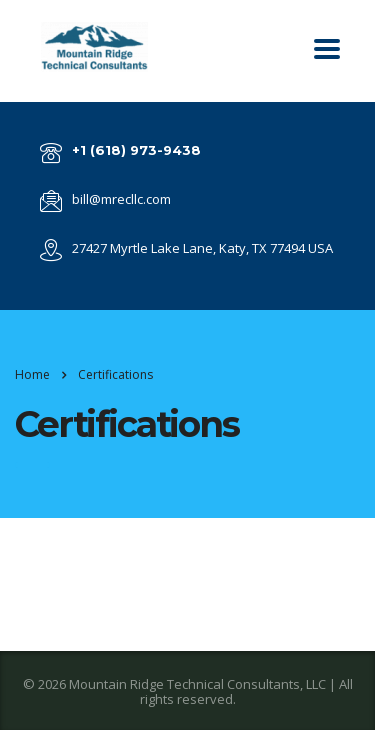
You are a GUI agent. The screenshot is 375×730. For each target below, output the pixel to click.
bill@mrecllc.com (121, 199)
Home (32, 374)
